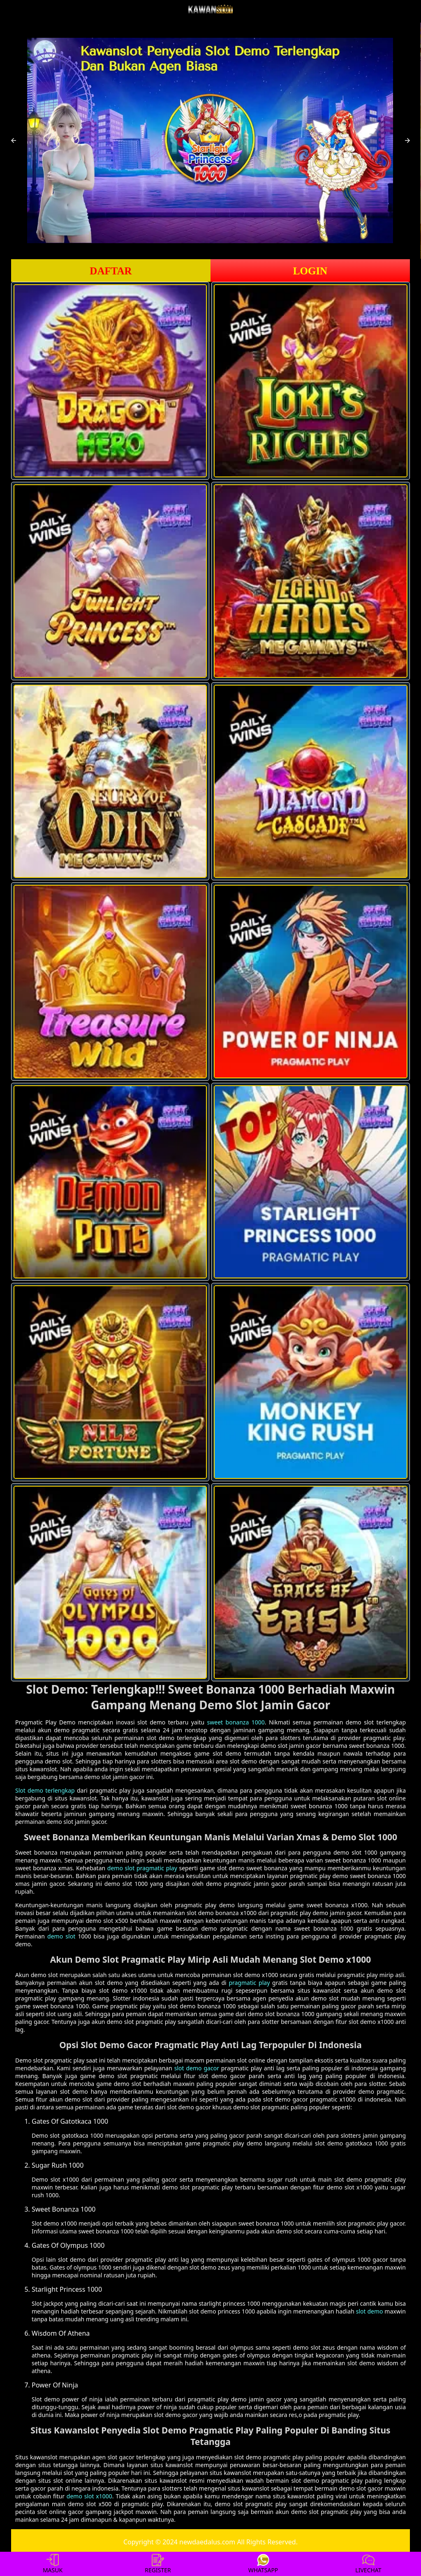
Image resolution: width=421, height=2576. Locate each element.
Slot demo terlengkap (45, 1790)
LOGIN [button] (310, 270)
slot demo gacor (196, 2068)
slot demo (369, 2311)
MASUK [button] (52, 2564)
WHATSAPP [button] (263, 2564)
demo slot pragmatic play (142, 1868)
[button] (14, 140)
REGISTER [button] (158, 2564)
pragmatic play (249, 1983)
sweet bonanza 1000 (236, 1722)
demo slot (61, 1936)
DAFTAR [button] (111, 270)
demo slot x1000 (89, 2496)
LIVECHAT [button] (368, 2564)
